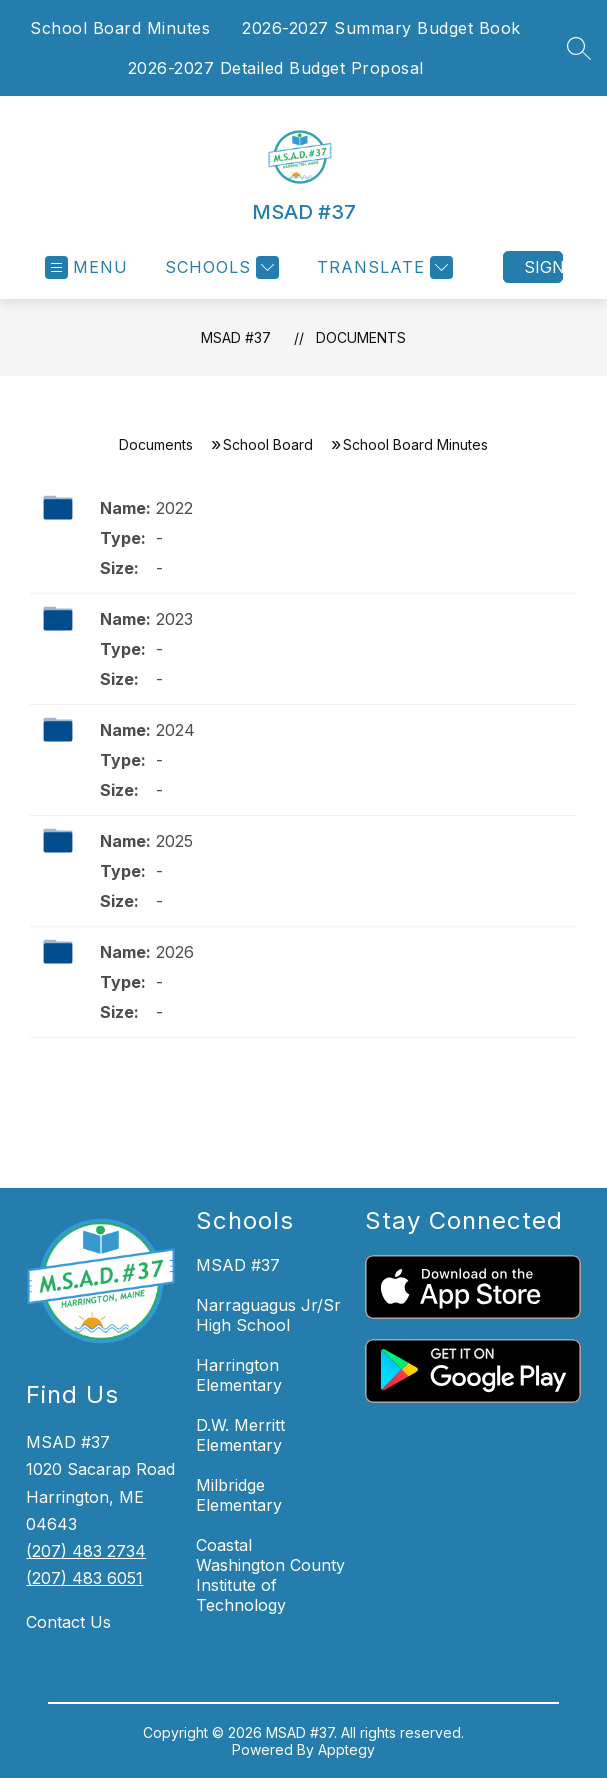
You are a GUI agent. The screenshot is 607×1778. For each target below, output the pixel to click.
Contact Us (68, 1622)
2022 (174, 508)
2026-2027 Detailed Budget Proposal (276, 68)
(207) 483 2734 (86, 1551)
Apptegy (346, 1749)
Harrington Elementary (239, 1375)
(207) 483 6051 (84, 1578)
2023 (174, 619)
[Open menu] (86, 267)
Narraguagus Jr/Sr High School (268, 1315)
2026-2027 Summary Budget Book (381, 28)
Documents (361, 337)
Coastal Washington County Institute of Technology (270, 1575)
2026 (175, 952)
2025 (174, 841)
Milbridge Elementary (239, 1495)
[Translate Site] (382, 267)
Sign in (543, 267)
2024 (175, 730)
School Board (268, 444)
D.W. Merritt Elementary (240, 1435)
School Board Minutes (120, 28)
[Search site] (579, 48)
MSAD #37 (236, 337)
